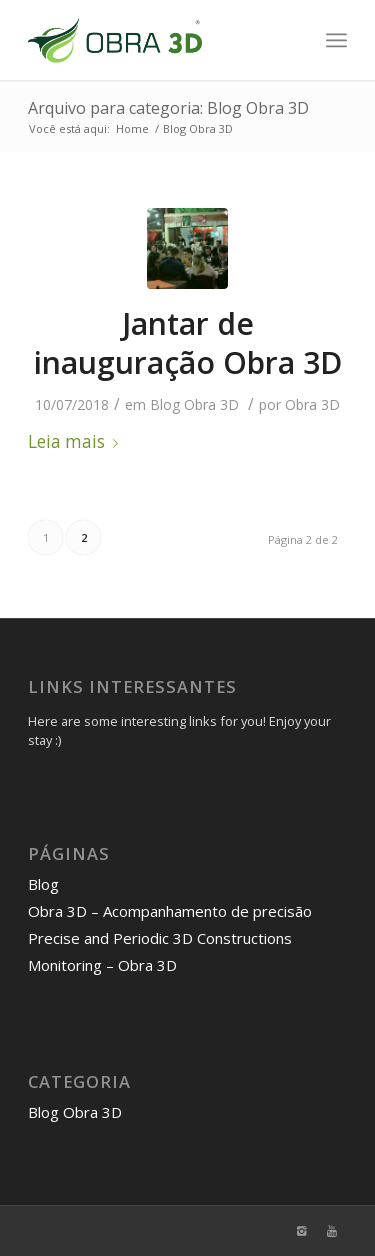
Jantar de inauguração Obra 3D (188, 343)
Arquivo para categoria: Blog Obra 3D (168, 108)
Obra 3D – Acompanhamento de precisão (170, 911)
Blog (43, 884)
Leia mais (77, 441)
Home (132, 128)
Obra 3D (312, 404)
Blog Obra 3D (194, 404)
